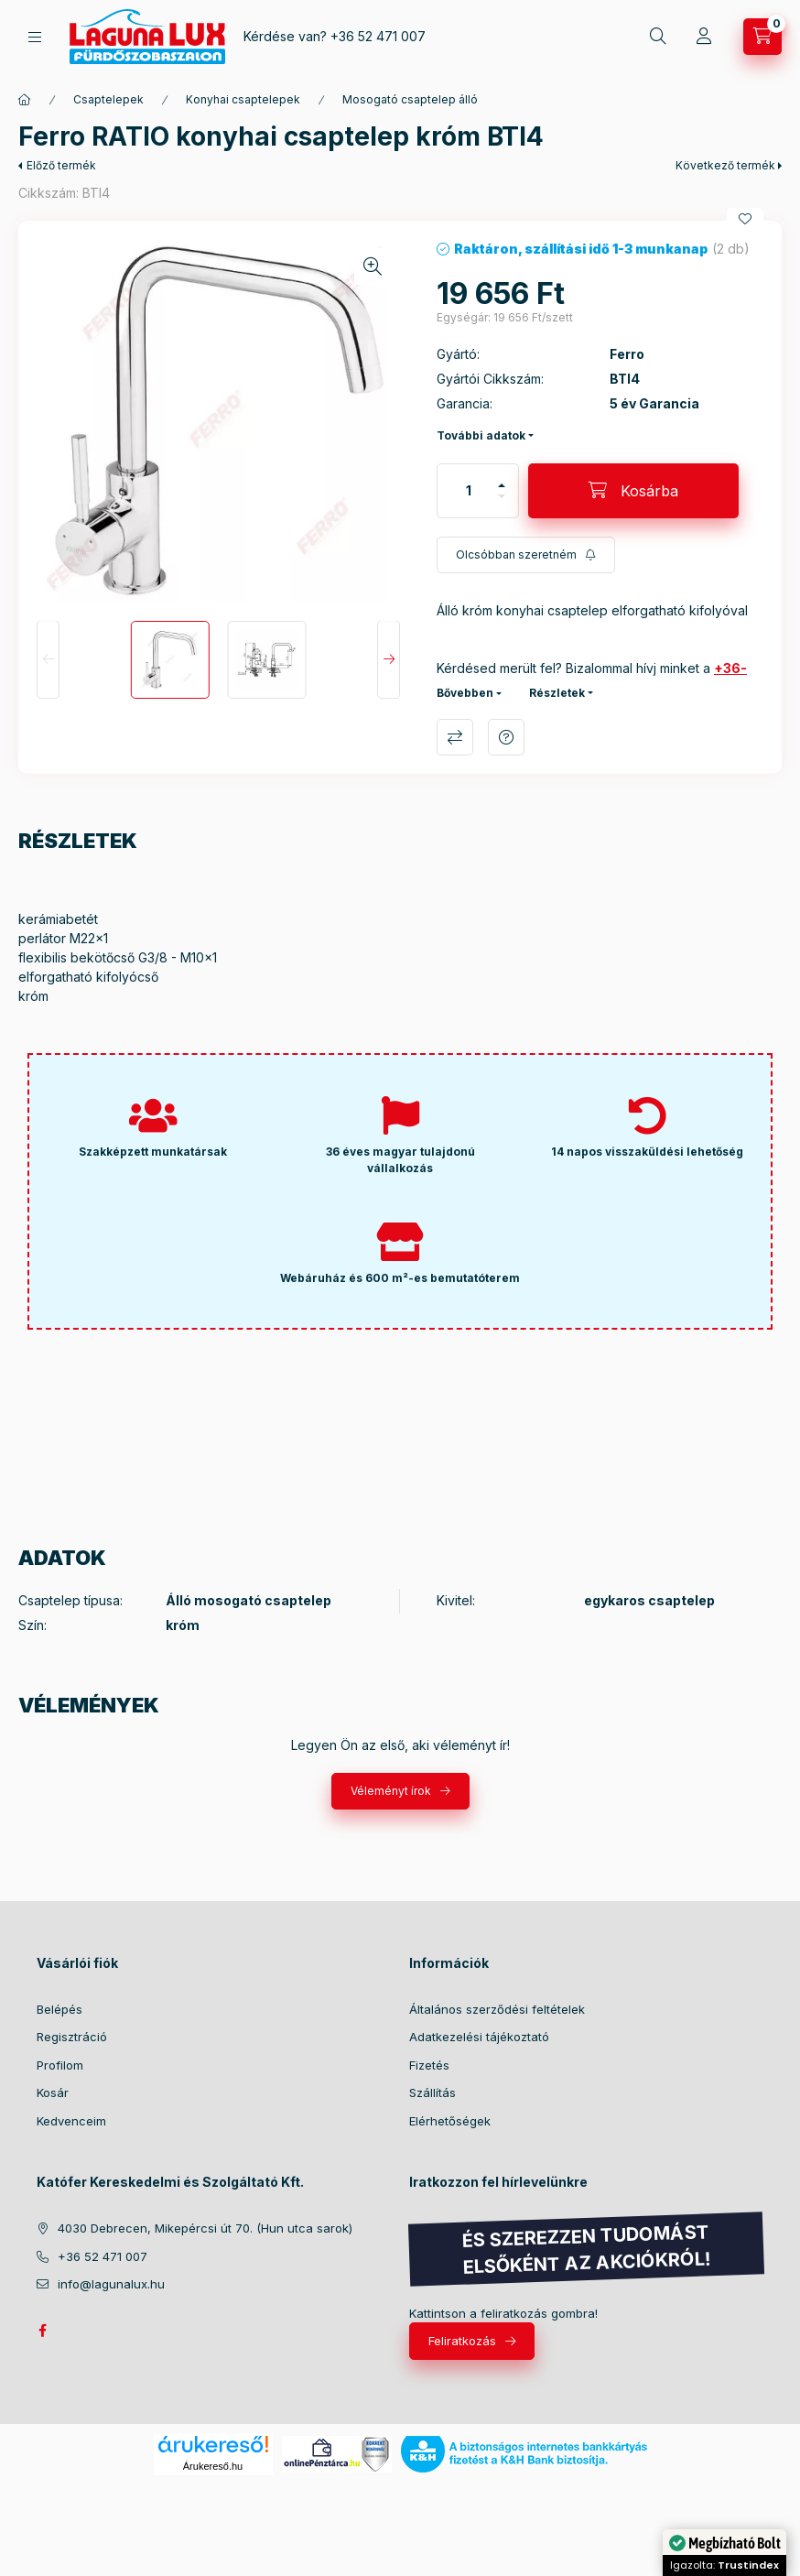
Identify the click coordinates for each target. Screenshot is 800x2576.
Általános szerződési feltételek (497, 2009)
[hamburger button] (34, 37)
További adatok (481, 435)
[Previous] (48, 660)
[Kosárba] (633, 490)
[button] (218, 421)
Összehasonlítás (455, 737)
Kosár (53, 2092)
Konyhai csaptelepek (243, 99)
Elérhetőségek (450, 2121)
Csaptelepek (108, 99)
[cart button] (762, 36)
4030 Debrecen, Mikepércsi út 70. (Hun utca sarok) (205, 2228)
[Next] (388, 660)
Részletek (557, 693)
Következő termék (725, 165)
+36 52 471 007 (378, 36)
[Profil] (704, 36)
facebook (42, 2330)
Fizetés (429, 2065)
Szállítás (432, 2092)
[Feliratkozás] (526, 555)
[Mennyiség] (469, 490)
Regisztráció (72, 2036)
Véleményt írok (391, 1791)
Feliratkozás (462, 2340)
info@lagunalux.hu (111, 2284)
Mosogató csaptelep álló (410, 99)
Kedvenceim (71, 2121)
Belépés (59, 2009)
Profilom (60, 2065)
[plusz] (501, 485)
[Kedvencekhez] (745, 219)
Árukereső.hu (213, 2466)
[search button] (658, 36)
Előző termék (61, 165)
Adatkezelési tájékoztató (479, 2036)
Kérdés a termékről (506, 737)
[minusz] (501, 496)
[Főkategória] (24, 100)
